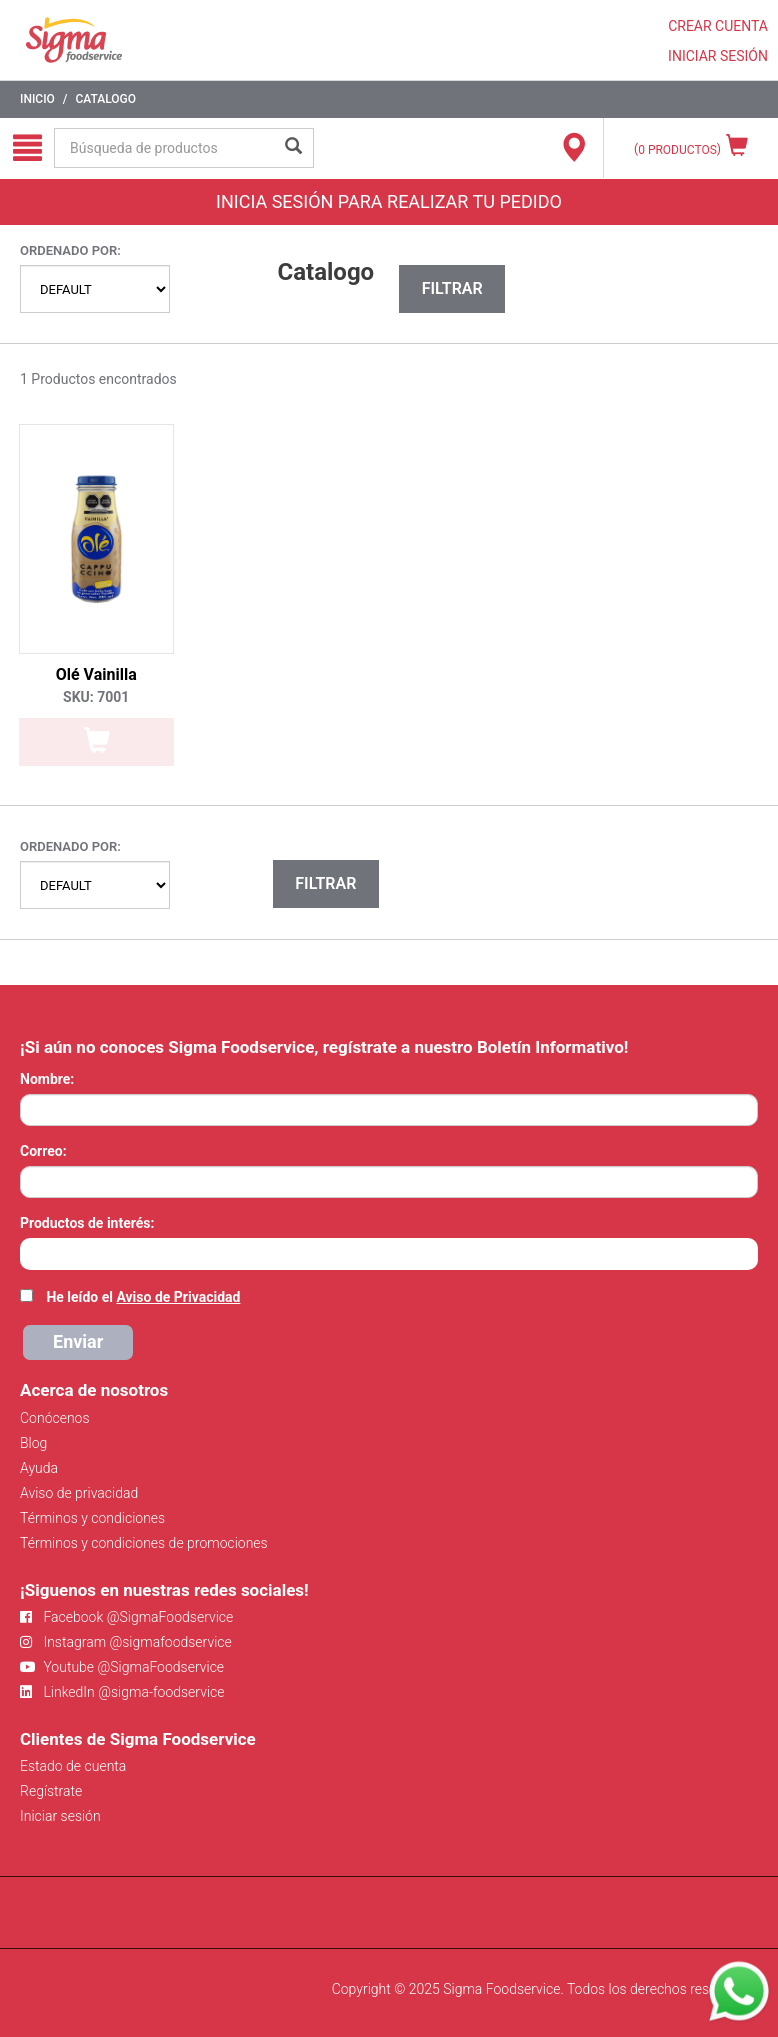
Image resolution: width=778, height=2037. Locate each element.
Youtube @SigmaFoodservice (122, 1667)
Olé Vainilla (96, 674)
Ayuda (39, 1468)
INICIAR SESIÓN (718, 56)
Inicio (37, 99)
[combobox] (389, 1254)
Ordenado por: (70, 250)
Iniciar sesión (60, 1816)
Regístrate (51, 1791)
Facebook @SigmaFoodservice (126, 1617)
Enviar (78, 1341)
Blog (33, 1443)
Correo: (43, 1151)
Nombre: (47, 1079)
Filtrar (452, 288)
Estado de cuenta (73, 1766)
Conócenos (55, 1418)
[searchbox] (30, 1252)
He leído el (143, 1297)
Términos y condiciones (92, 1518)
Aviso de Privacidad (178, 1297)
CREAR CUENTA (718, 26)
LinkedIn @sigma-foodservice (122, 1692)
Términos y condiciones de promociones (144, 1543)
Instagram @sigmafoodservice (126, 1642)
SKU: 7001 (96, 697)
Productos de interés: (87, 1223)
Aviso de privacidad (79, 1493)
